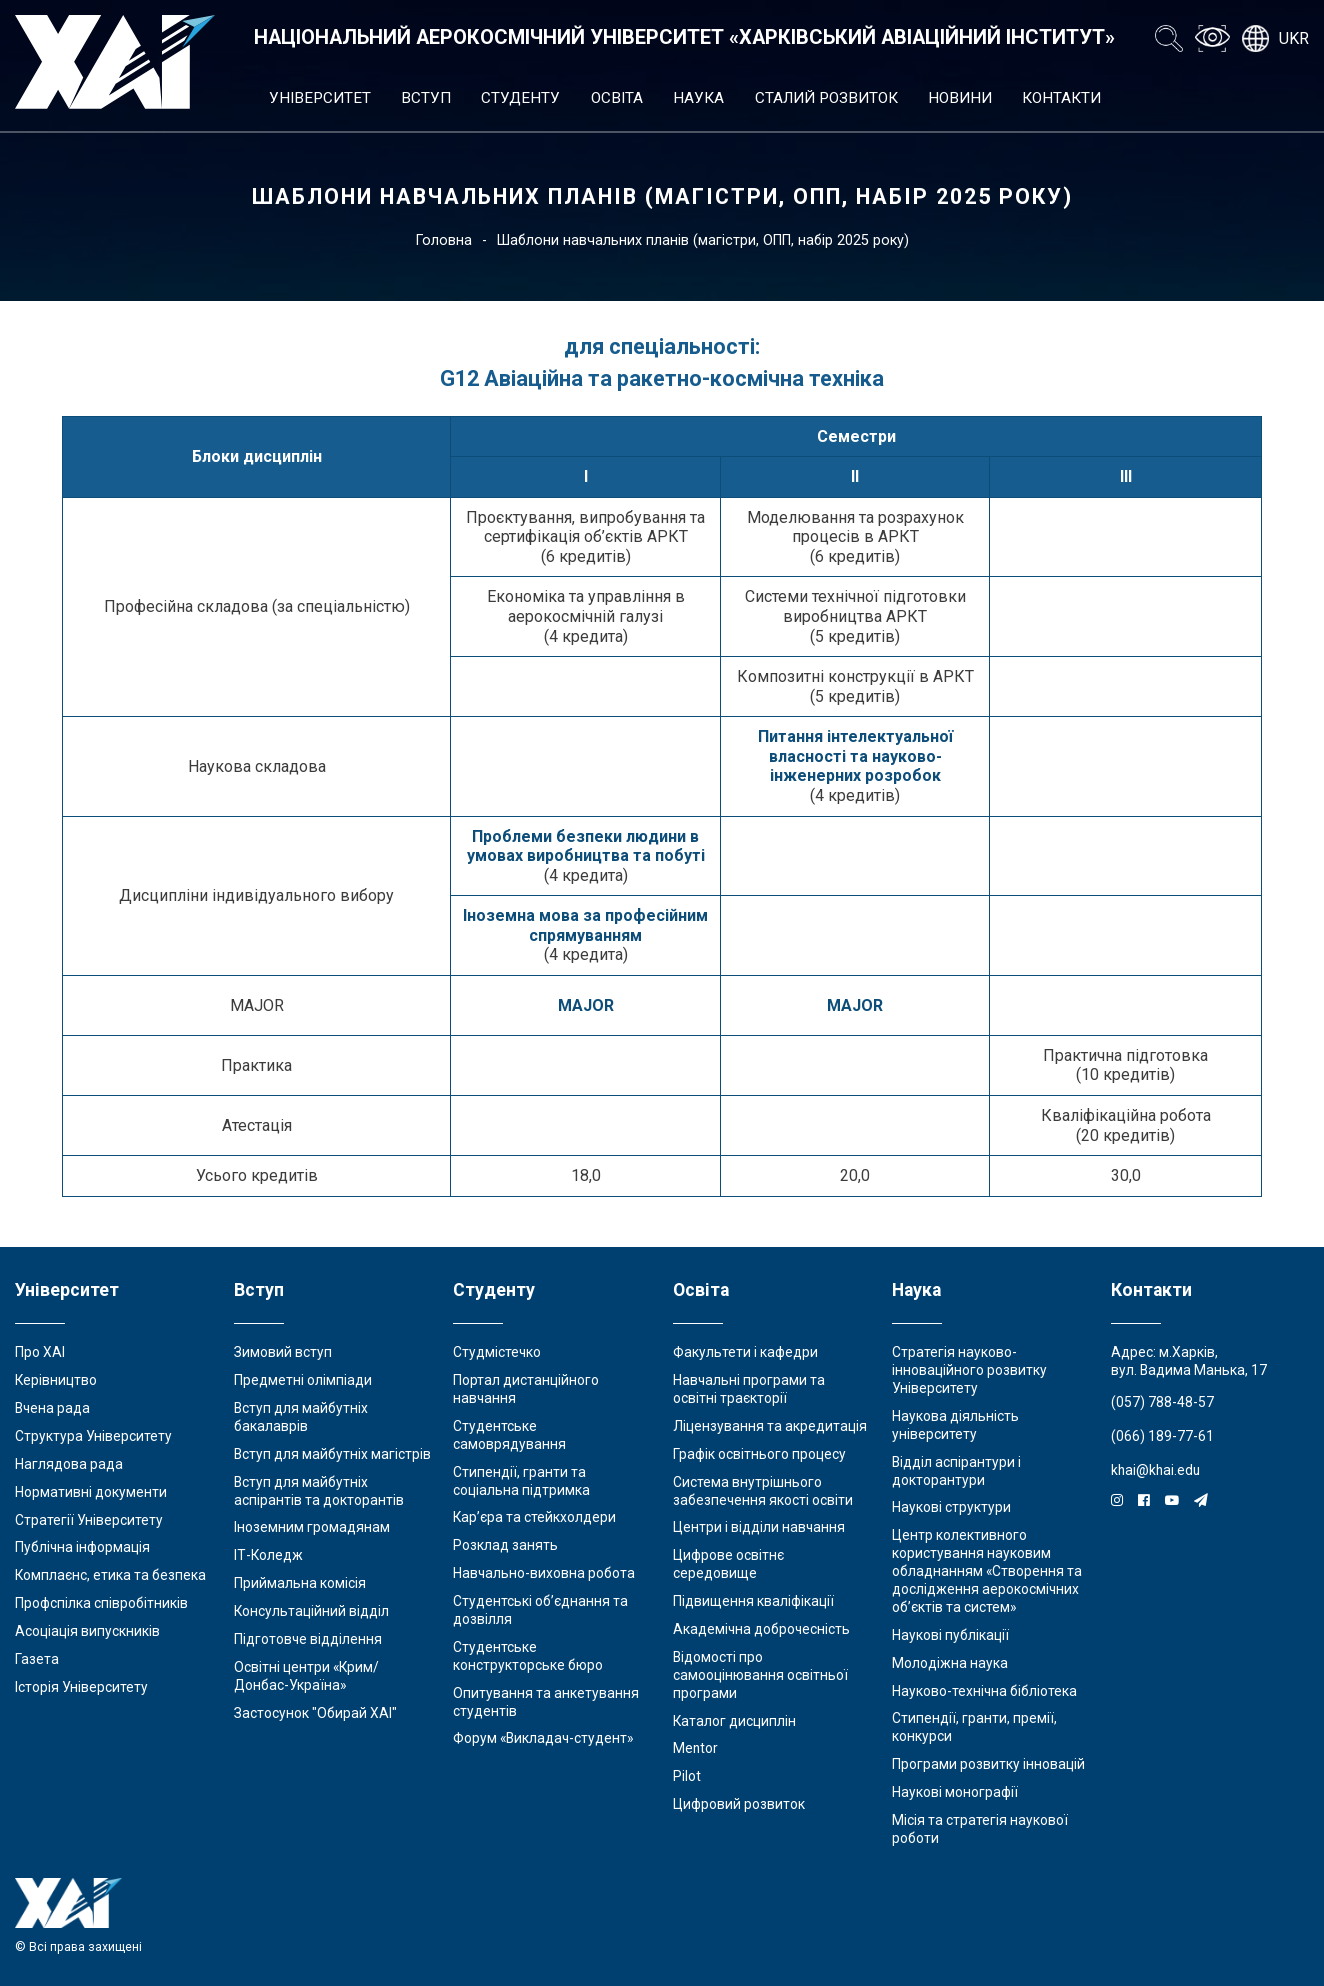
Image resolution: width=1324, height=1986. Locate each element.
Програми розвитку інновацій (988, 1764)
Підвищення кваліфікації (753, 1601)
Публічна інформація (82, 1547)
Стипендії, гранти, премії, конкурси (974, 1727)
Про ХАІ (40, 1352)
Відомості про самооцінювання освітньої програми (760, 1675)
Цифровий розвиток (739, 1804)
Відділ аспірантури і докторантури (956, 1471)
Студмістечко (497, 1352)
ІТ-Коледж (268, 1555)
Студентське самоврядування (509, 1435)
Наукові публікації (950, 1635)
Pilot (687, 1776)
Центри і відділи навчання (759, 1527)
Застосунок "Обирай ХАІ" (315, 1713)
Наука (698, 98)
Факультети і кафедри (745, 1352)
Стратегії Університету (89, 1520)
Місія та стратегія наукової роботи (980, 1829)
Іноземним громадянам (312, 1527)
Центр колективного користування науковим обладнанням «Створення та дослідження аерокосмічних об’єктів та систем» (987, 1571)
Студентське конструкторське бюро (528, 1656)
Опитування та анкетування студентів (546, 1702)
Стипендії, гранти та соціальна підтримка (521, 1481)
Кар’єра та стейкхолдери (534, 1517)
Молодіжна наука (950, 1663)
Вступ (426, 98)
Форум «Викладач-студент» (543, 1738)
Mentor (695, 1748)
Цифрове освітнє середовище (728, 1564)
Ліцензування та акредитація (770, 1426)
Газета (37, 1659)
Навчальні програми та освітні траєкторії (749, 1389)
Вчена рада (52, 1408)
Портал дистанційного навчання (526, 1389)
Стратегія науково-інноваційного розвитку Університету (969, 1370)
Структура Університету (93, 1436)
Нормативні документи (91, 1492)
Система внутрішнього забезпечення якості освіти (763, 1491)
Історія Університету (81, 1687)
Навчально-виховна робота (544, 1573)
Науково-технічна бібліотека (984, 1691)
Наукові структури (951, 1507)
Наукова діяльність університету (955, 1425)
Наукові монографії (955, 1792)
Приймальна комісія (300, 1583)
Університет (320, 98)
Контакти (1061, 98)
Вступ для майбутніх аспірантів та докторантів (319, 1491)
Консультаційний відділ (311, 1611)
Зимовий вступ (283, 1352)
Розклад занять (505, 1545)
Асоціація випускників (87, 1631)
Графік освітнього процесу (759, 1454)
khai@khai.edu (1155, 1470)
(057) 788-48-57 (1162, 1402)
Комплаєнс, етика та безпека (110, 1575)
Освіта (617, 98)
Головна (444, 240)
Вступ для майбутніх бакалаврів (301, 1417)
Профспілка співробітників (101, 1603)
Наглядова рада (69, 1464)
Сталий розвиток (826, 98)
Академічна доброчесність (761, 1629)
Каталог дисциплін (734, 1721)
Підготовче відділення (308, 1639)
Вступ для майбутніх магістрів (332, 1454)
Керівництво (56, 1380)
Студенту (520, 98)
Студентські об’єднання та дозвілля (540, 1610)
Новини (960, 98)
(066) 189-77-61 (1162, 1436)
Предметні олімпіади (303, 1380)
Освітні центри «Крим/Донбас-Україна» (306, 1676)
